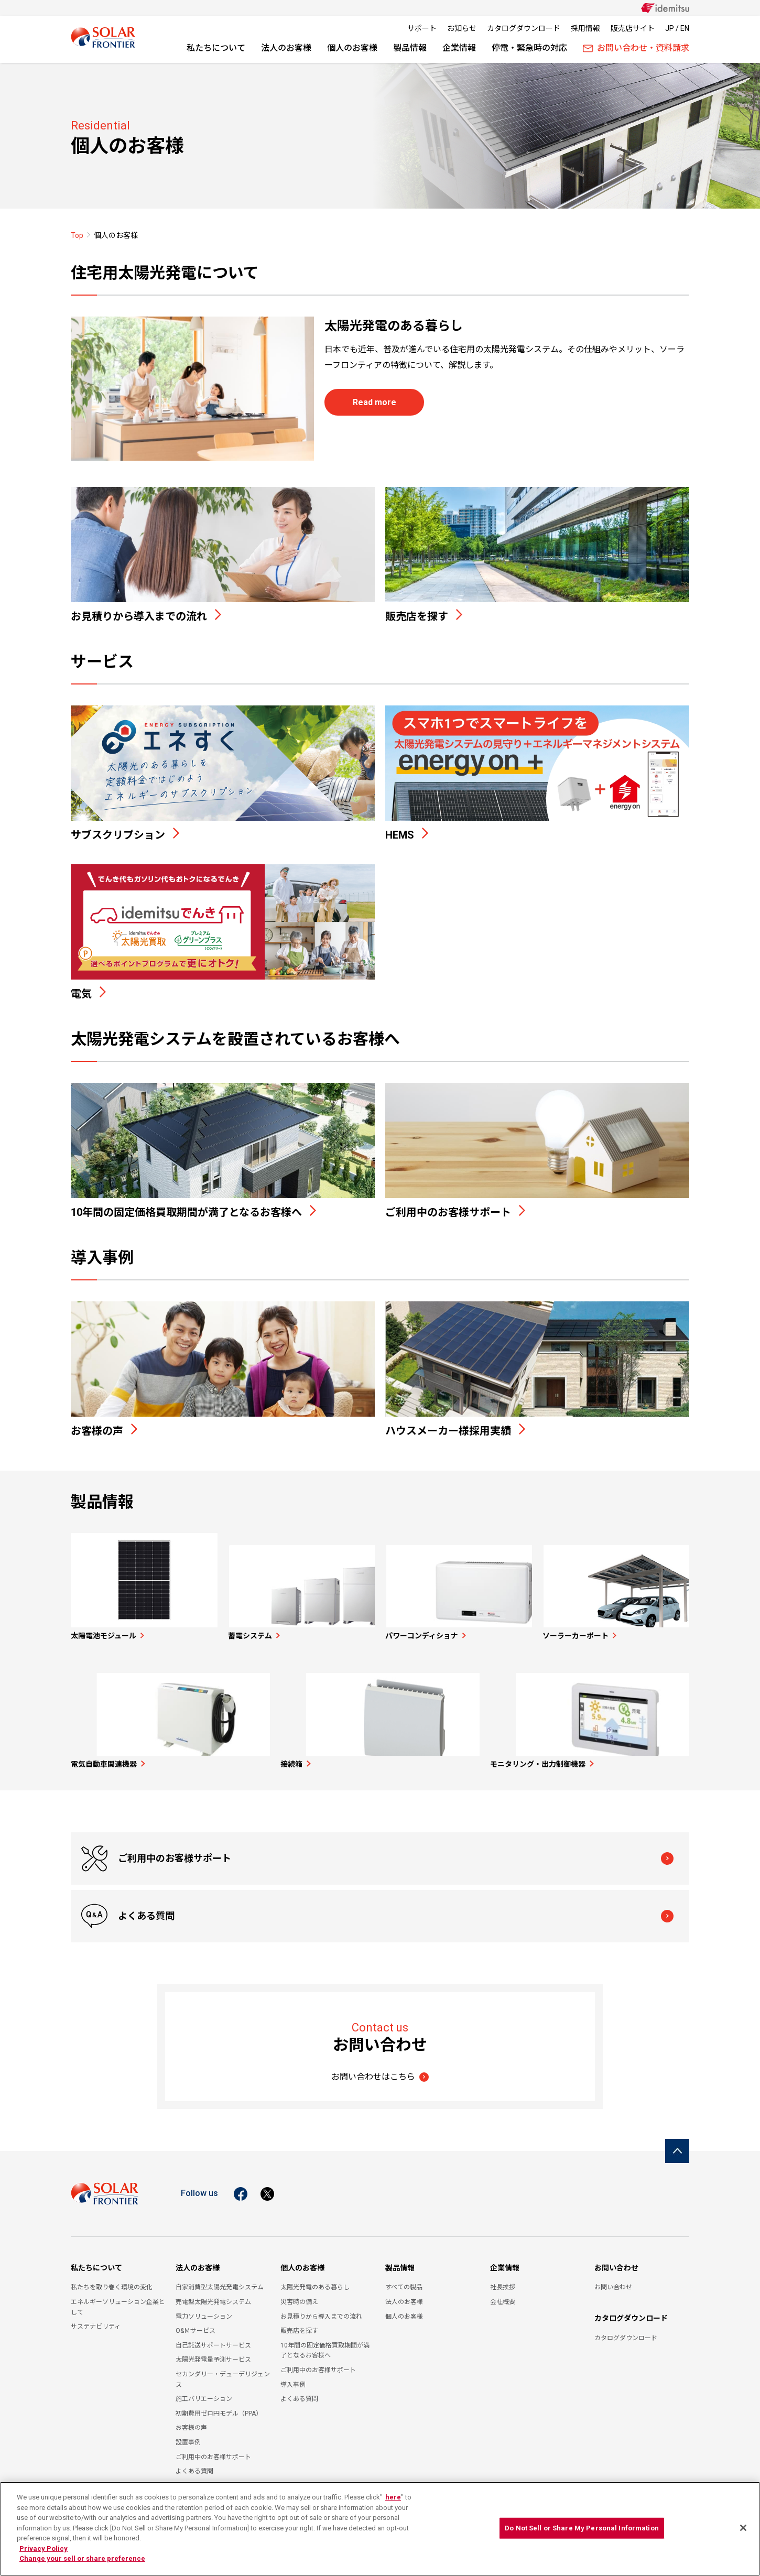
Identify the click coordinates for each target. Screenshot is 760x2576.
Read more (374, 402)
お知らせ (461, 28)
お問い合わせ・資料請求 (636, 48)
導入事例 (293, 2377)
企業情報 (459, 48)
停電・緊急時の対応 (529, 48)
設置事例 (188, 2435)
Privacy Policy (43, 2548)
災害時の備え (299, 2295)
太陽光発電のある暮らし (315, 2280)
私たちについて (216, 48)
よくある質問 (457, 1909)
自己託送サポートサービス (213, 2338)
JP (669, 28)
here (393, 2497)
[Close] (743, 2527)
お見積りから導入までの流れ (321, 2309)
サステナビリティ (96, 2319)
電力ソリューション (204, 2309)
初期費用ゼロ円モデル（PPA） (219, 2406)
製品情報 (410, 48)
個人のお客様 (352, 48)
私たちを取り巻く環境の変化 (112, 2280)
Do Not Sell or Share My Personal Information (582, 2528)
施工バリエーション (204, 2392)
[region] (380, 2529)
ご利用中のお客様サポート (176, 1909)
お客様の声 (191, 2421)
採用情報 (585, 28)
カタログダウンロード (523, 28)
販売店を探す (299, 2324)
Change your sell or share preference (82, 2558)
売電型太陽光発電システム (213, 2295)
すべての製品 (403, 2280)
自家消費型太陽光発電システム (220, 2280)
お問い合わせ (616, 2260)
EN (684, 28)
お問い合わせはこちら (373, 2069)
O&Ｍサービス (195, 2324)
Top (77, 235)
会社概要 (502, 2295)
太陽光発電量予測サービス (213, 2352)
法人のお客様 (286, 48)
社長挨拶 (502, 2280)
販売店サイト (633, 28)
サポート (422, 28)
